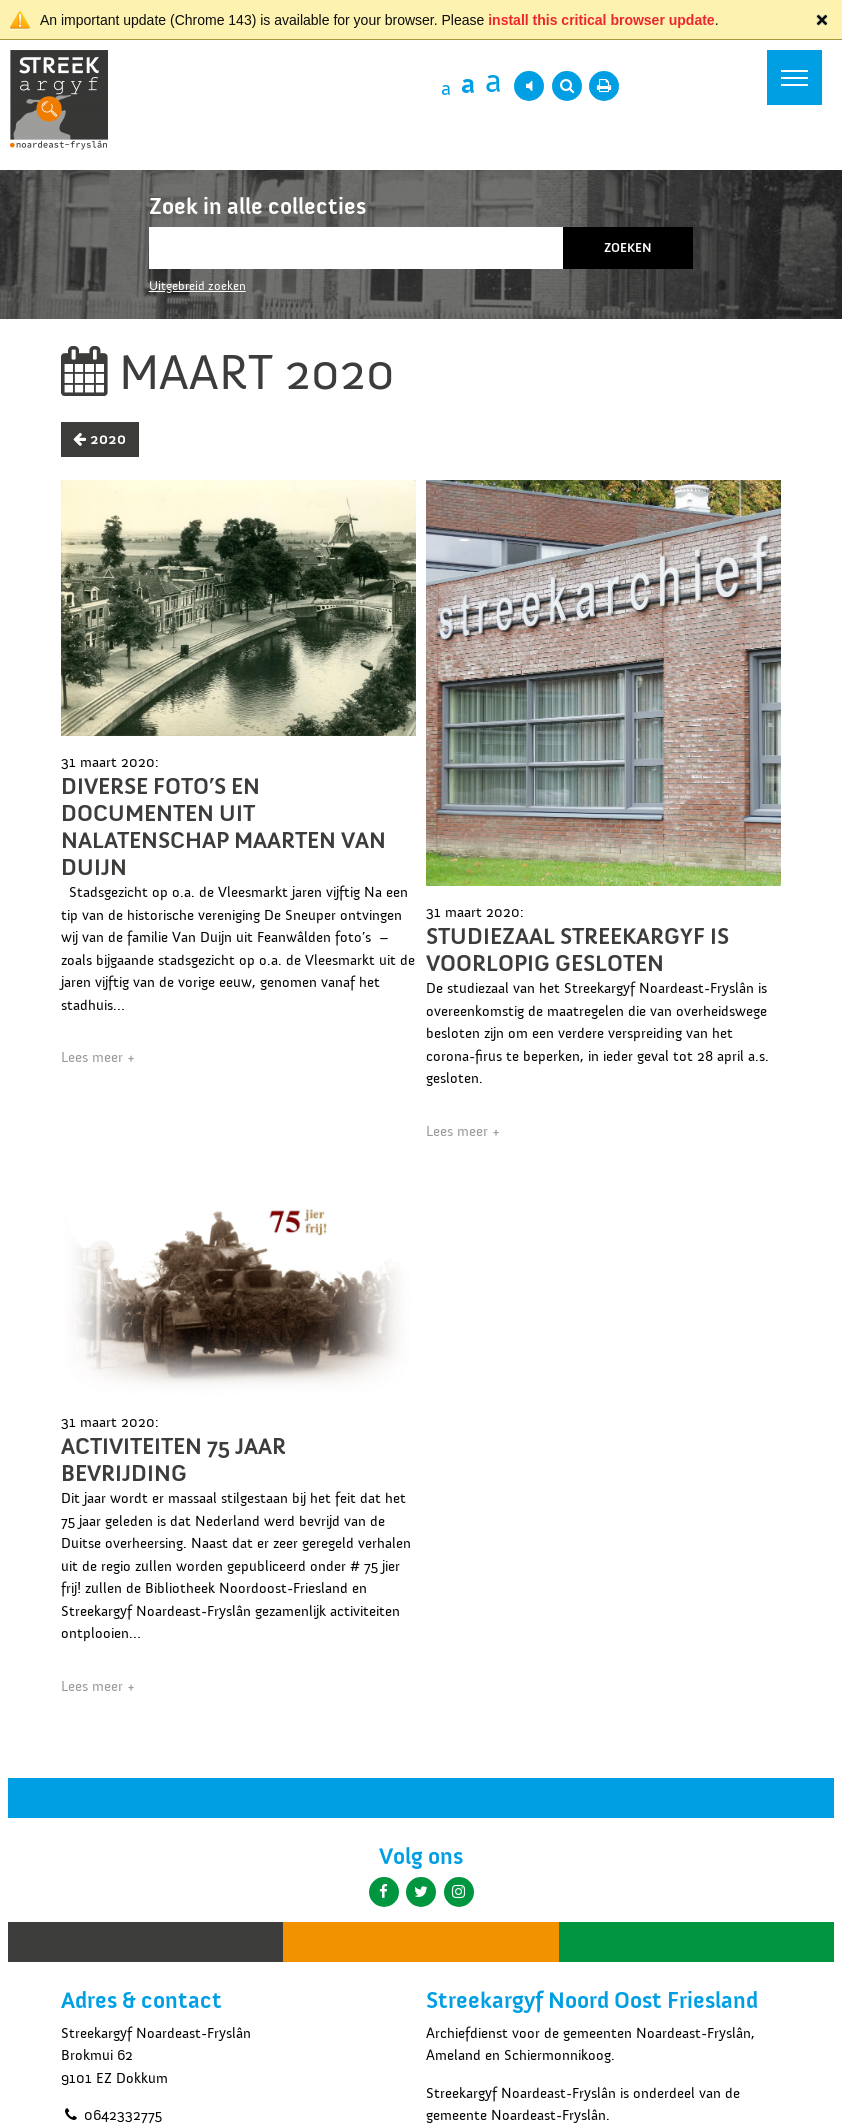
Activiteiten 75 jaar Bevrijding (173, 1460)
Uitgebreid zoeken (197, 285)
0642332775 (111, 2115)
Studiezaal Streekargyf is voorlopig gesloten (577, 950)
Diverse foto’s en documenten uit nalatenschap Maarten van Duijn (223, 827)
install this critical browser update (601, 20)
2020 (99, 439)
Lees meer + (98, 1057)
